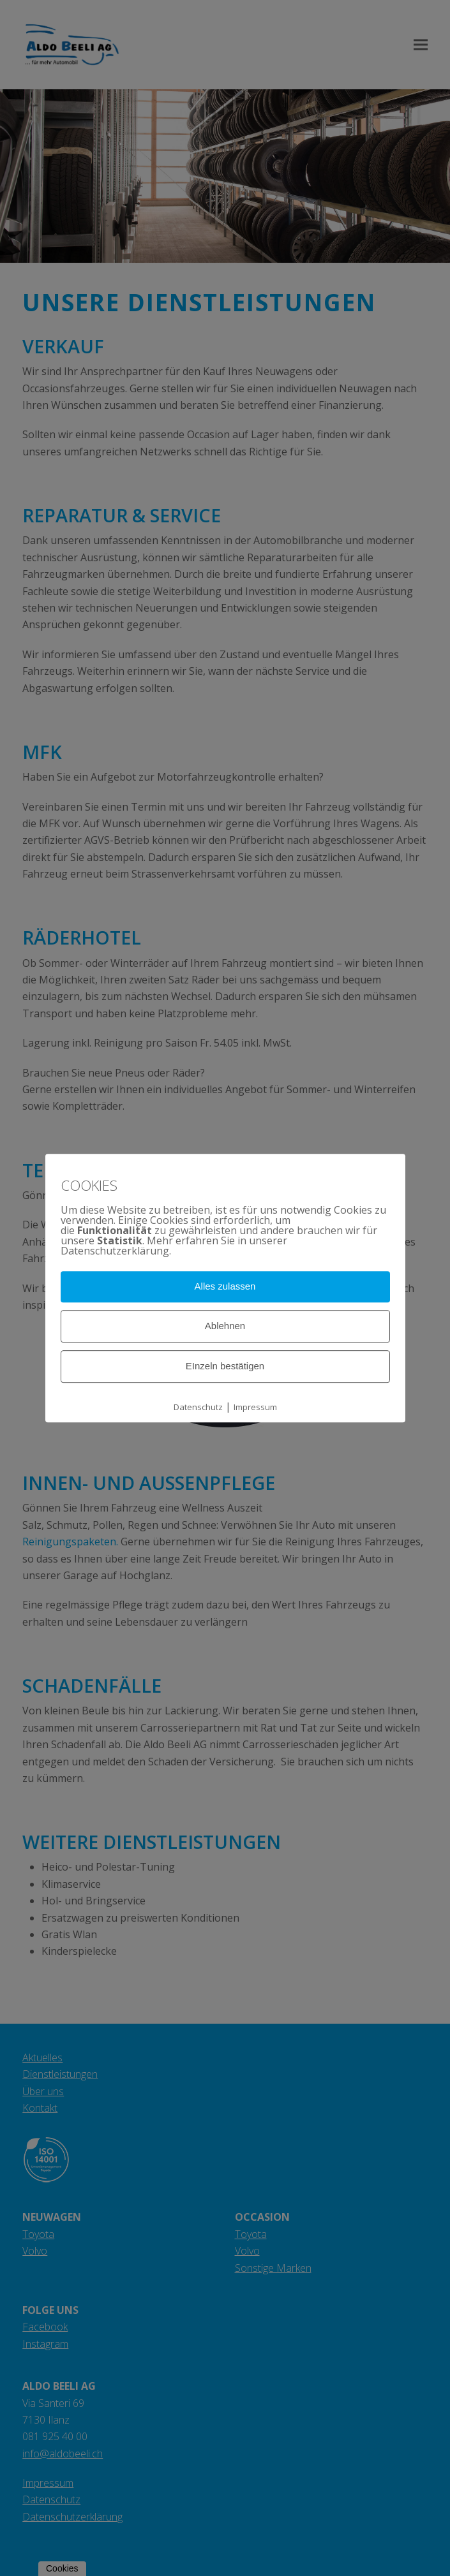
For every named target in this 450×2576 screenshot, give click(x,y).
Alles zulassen (225, 1286)
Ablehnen (225, 1325)
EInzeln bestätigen (225, 1365)
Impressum (255, 1407)
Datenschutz (198, 1407)
